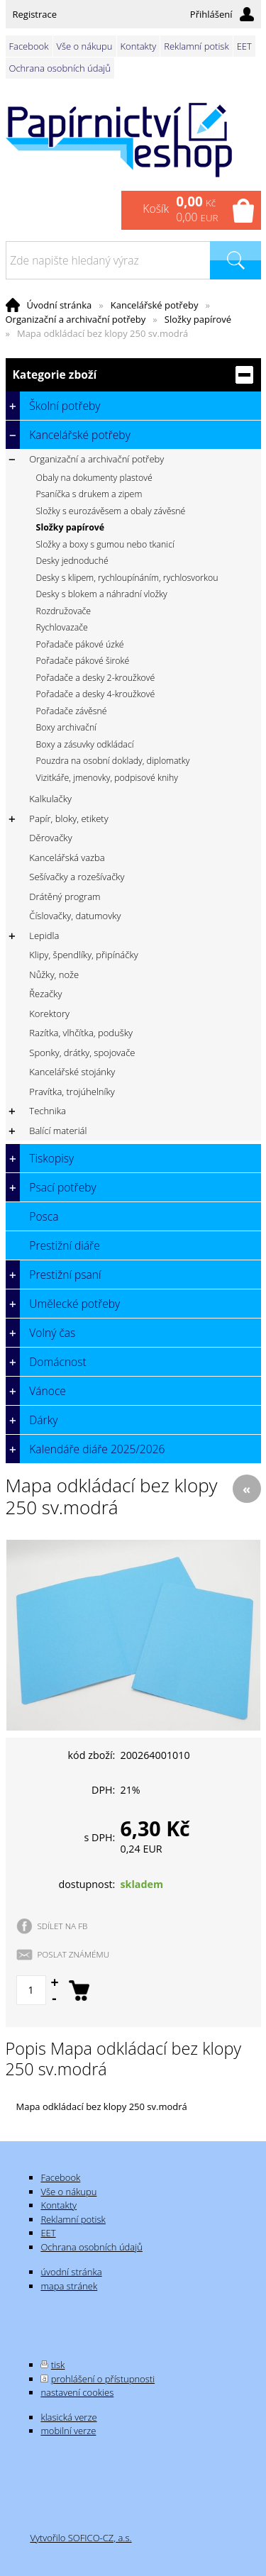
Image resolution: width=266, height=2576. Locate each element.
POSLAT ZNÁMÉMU (74, 1954)
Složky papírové (198, 319)
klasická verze (68, 2417)
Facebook (29, 46)
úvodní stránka (70, 2271)
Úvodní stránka (59, 305)
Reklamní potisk (196, 46)
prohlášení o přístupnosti (103, 2378)
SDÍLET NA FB (63, 1925)
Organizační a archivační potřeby (76, 319)
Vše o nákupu (85, 46)
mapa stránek (68, 2286)
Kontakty (139, 46)
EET (244, 46)
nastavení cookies (76, 2392)
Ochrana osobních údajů (60, 68)
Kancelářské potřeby (155, 305)
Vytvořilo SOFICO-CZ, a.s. (80, 2537)
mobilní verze (68, 2430)
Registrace (35, 14)
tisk (58, 2364)
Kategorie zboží (133, 374)
